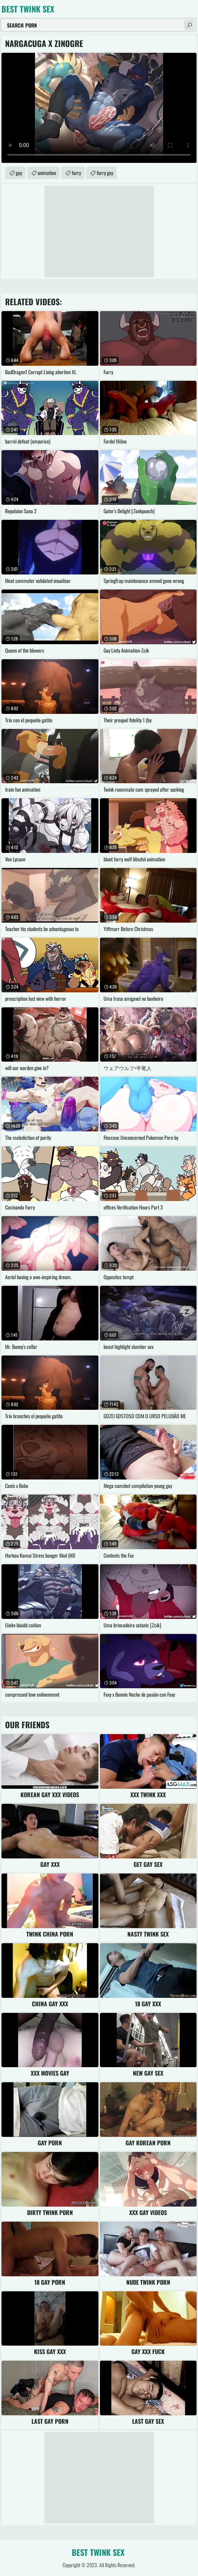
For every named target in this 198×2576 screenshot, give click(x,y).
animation (47, 172)
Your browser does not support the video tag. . (99, 108)
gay (19, 172)
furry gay (105, 172)
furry (76, 172)
